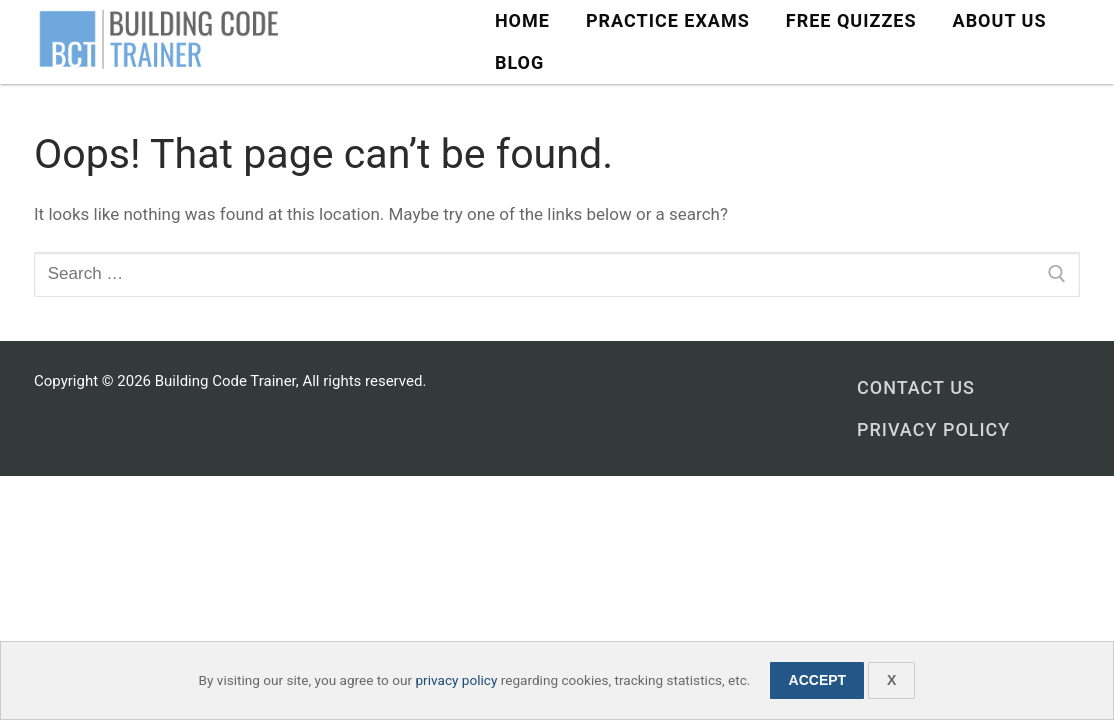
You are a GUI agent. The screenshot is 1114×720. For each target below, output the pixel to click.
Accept (818, 680)
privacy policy (456, 680)
